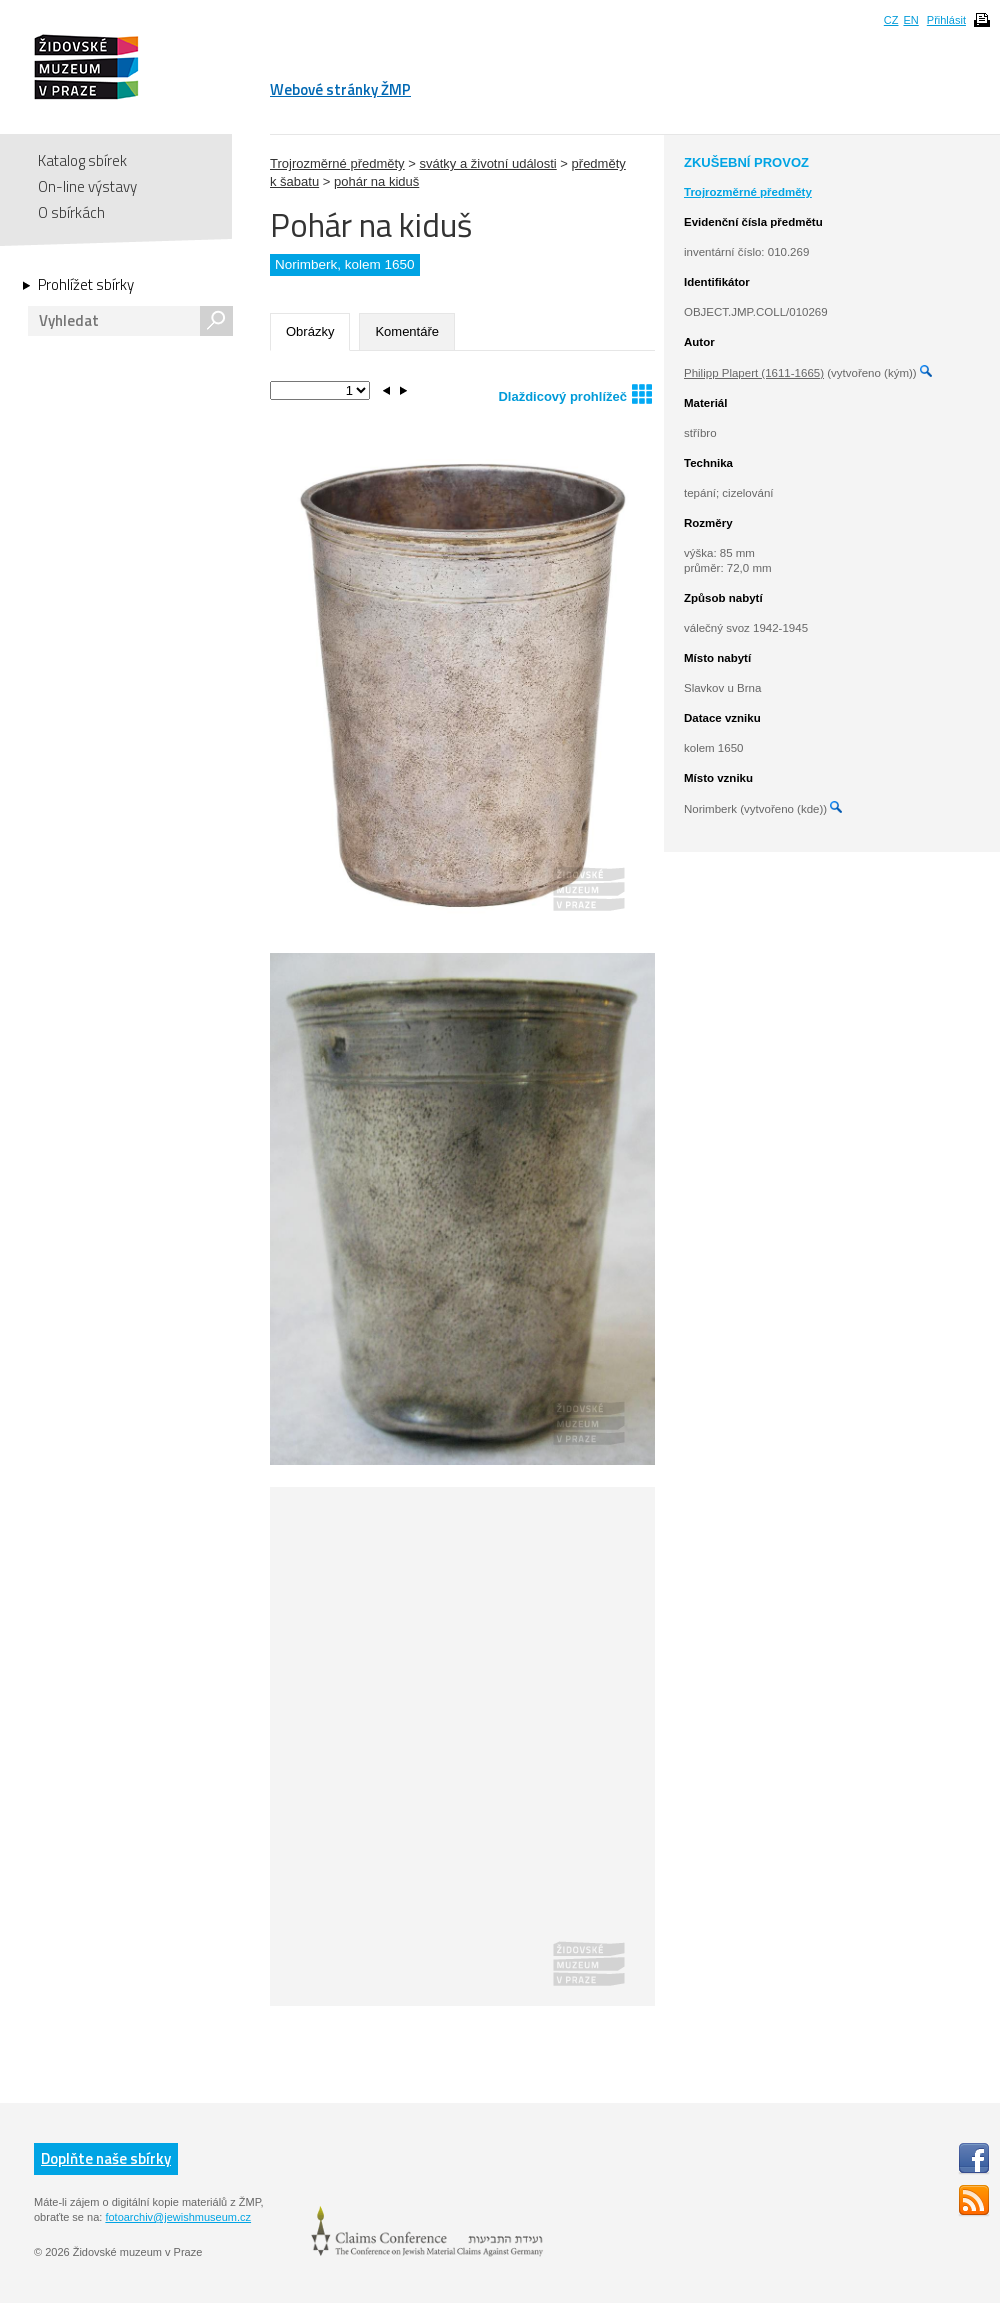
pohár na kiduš (376, 181)
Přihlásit (946, 20)
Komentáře (407, 331)
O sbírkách (71, 212)
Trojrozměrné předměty (337, 163)
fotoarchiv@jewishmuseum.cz (178, 2217)
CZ (891, 20)
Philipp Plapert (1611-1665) (754, 373)
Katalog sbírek (82, 160)
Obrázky (310, 331)
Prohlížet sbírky (86, 285)
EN (910, 20)
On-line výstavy (87, 186)
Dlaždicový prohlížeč (575, 393)
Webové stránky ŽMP (340, 89)
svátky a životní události (487, 163)
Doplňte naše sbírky (106, 2158)
